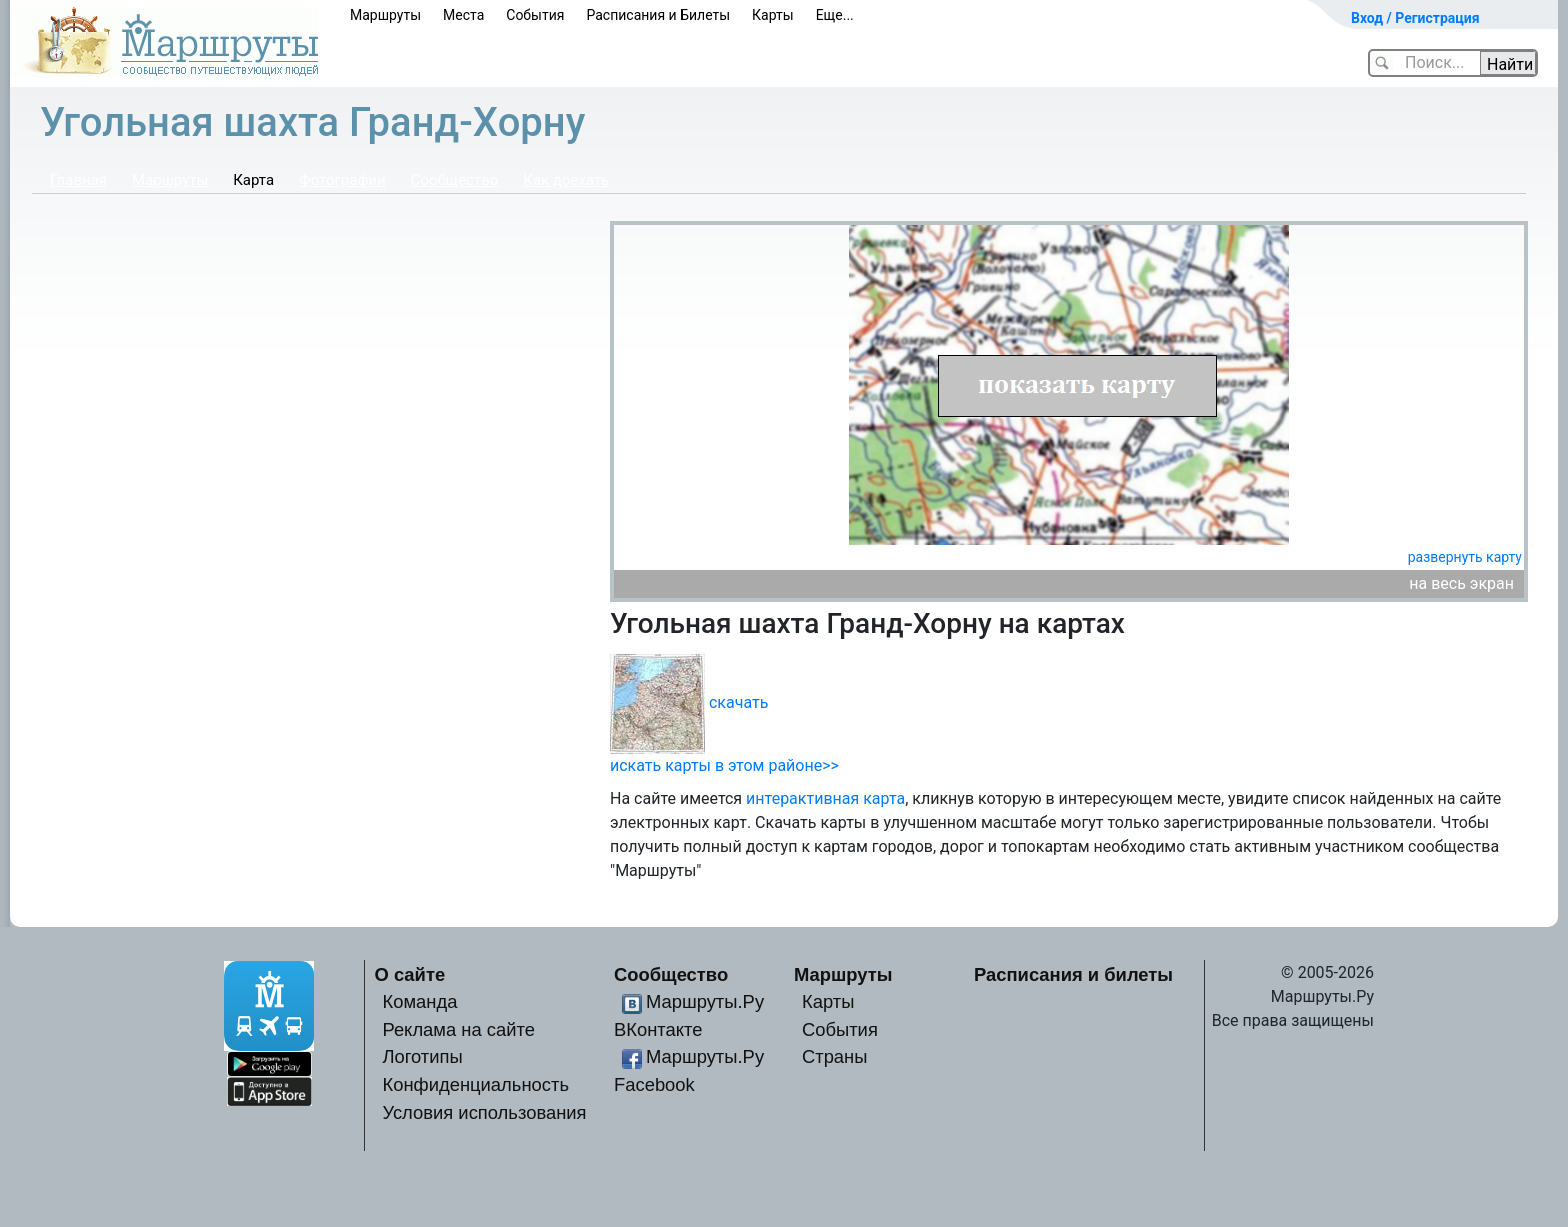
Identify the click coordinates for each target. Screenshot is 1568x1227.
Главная (78, 180)
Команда (419, 1001)
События (535, 15)
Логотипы (422, 1056)
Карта (253, 180)
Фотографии (342, 180)
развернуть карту (1465, 557)
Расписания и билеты (1073, 974)
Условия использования (484, 1112)
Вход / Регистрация (1415, 18)
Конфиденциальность (475, 1084)
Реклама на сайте (458, 1029)
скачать (738, 702)
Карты (773, 15)
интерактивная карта (825, 798)
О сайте (410, 974)
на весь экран (1461, 583)
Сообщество (455, 180)
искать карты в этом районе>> (724, 765)
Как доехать (566, 180)
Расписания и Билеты (658, 15)
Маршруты (385, 15)
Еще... (835, 15)
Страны (835, 1056)
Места (463, 15)
